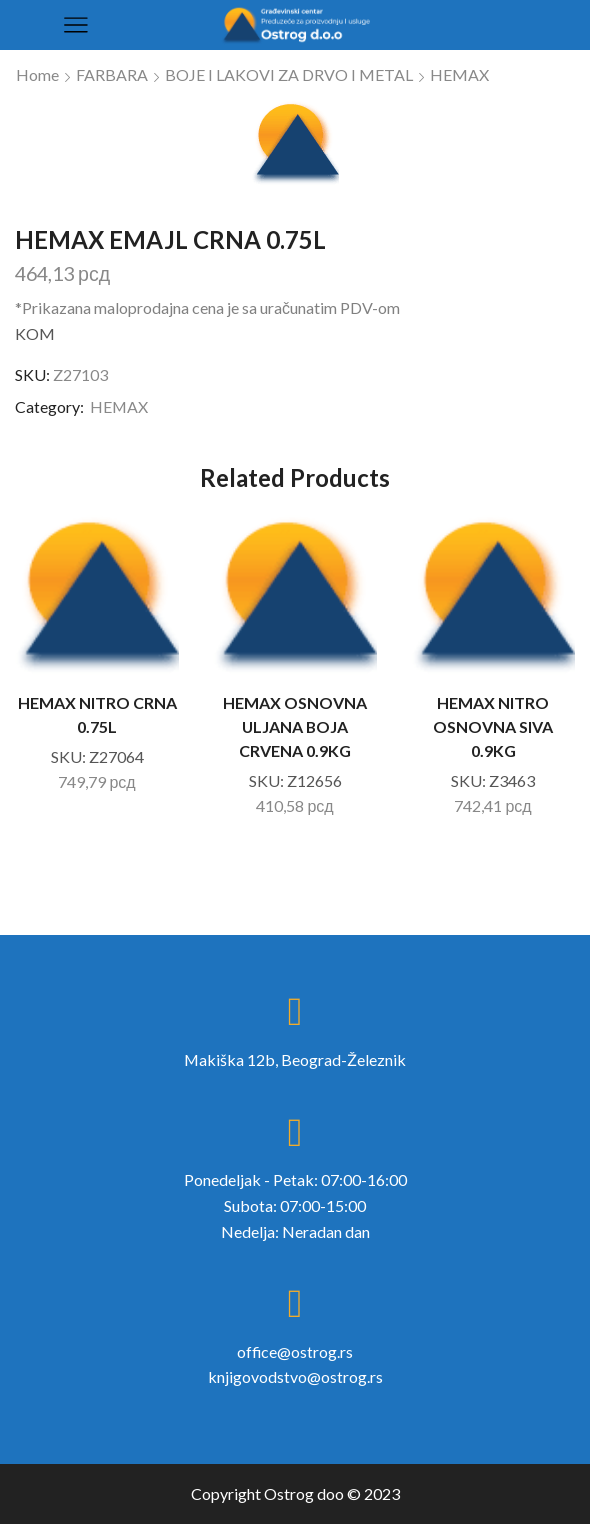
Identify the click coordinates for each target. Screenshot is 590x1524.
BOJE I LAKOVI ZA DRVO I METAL (289, 74)
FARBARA (112, 74)
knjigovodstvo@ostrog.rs (295, 1376)
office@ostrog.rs (295, 1351)
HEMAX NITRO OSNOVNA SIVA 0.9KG (493, 726)
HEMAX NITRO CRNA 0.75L (97, 714)
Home (37, 74)
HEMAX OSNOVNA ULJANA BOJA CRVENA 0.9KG (295, 726)
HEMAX (459, 74)
